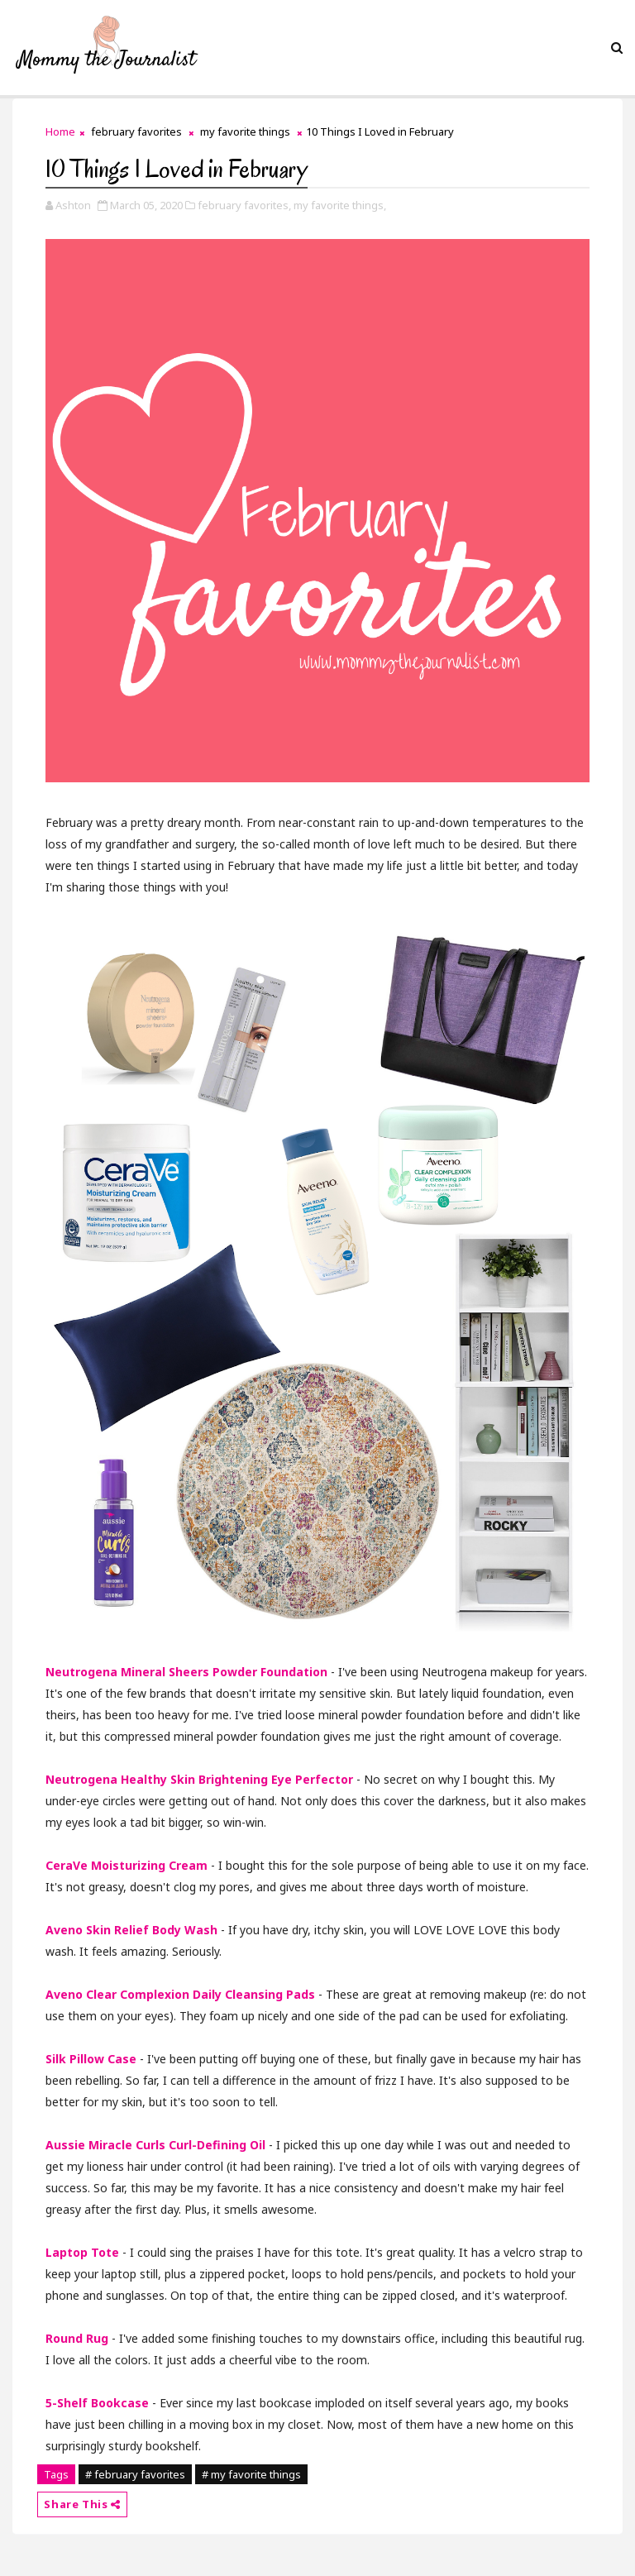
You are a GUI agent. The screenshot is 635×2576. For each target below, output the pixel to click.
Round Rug (76, 2338)
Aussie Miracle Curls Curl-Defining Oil (155, 2145)
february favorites (136, 131)
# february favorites (135, 2474)
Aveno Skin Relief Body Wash (131, 1930)
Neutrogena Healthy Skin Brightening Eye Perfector (199, 1779)
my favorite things (245, 131)
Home (60, 131)
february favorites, (244, 205)
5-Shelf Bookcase (97, 2403)
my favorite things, (340, 205)
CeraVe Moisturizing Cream (126, 1865)
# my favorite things (251, 2474)
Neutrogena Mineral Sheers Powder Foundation (186, 1672)
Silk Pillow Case (90, 2059)
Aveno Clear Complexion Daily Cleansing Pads (180, 1994)
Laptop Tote (82, 2252)
